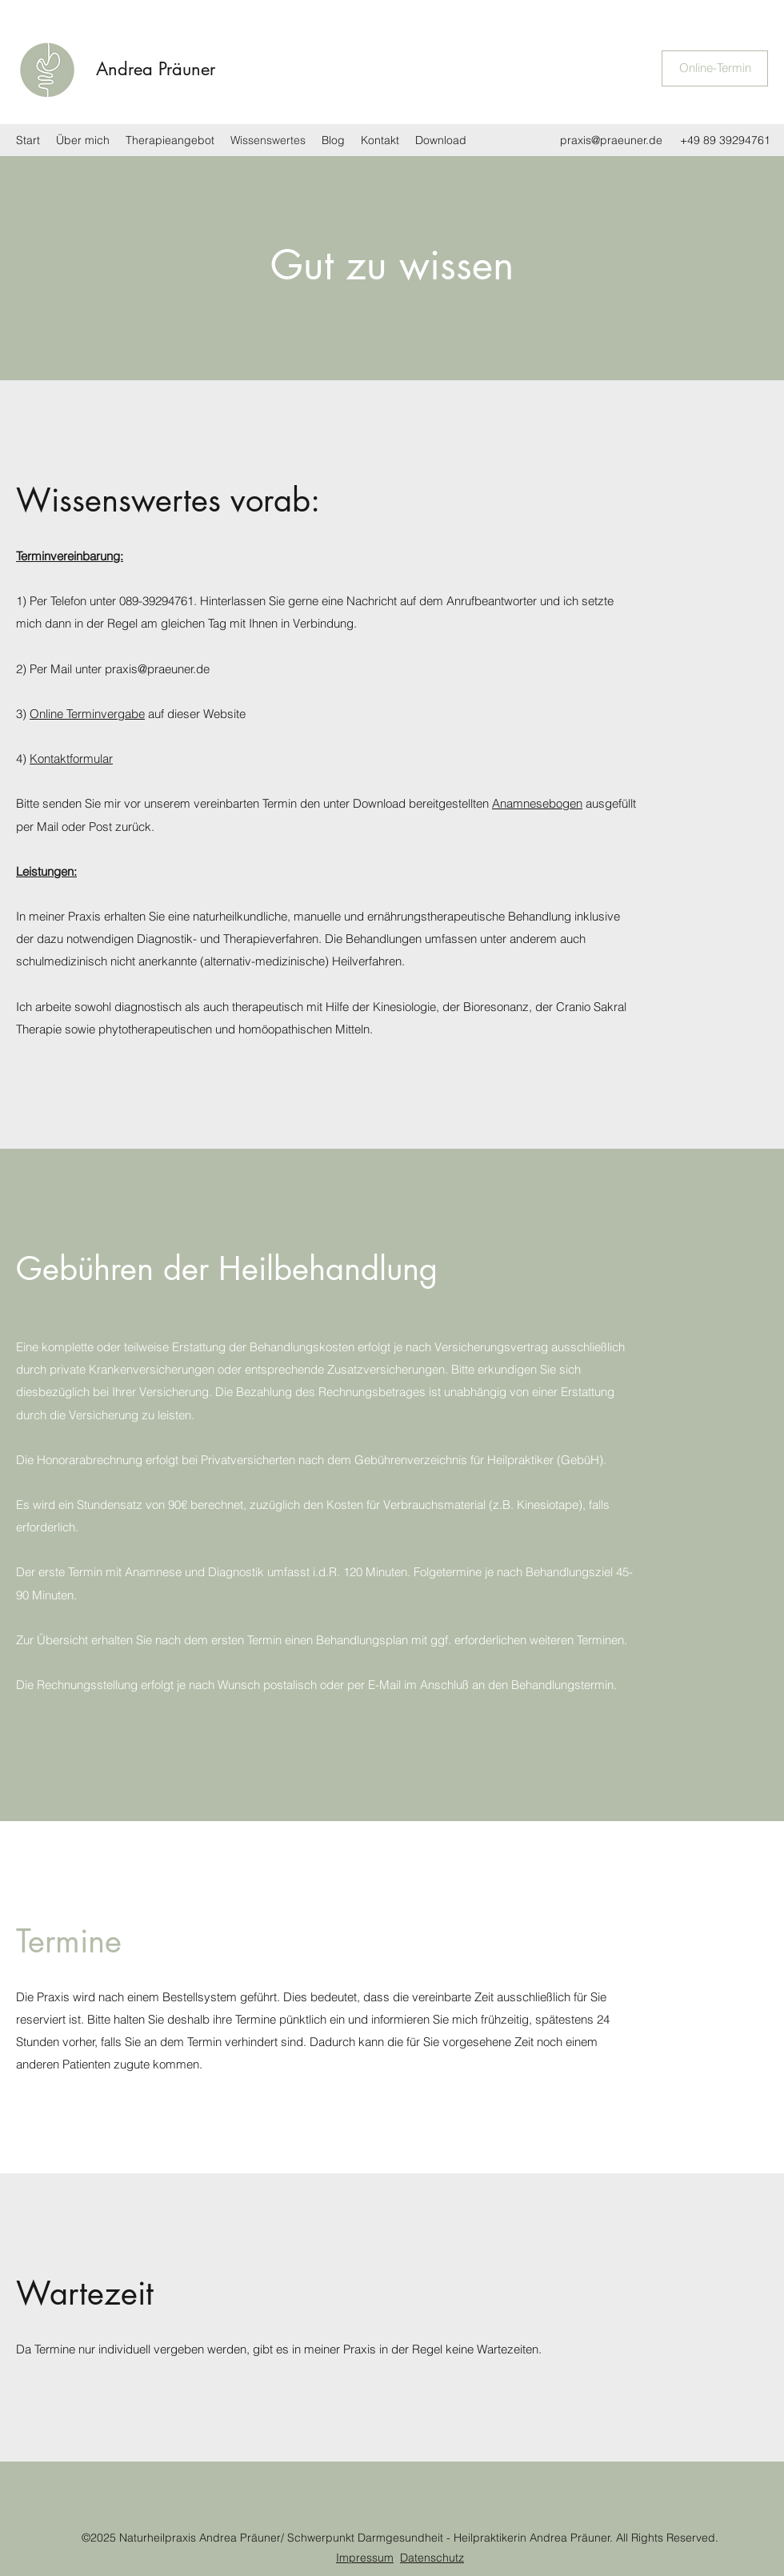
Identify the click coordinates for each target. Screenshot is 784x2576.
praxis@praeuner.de (611, 140)
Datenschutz (432, 2557)
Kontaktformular (71, 758)
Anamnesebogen (537, 803)
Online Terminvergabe (87, 713)
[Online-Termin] (715, 68)
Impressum (365, 2557)
